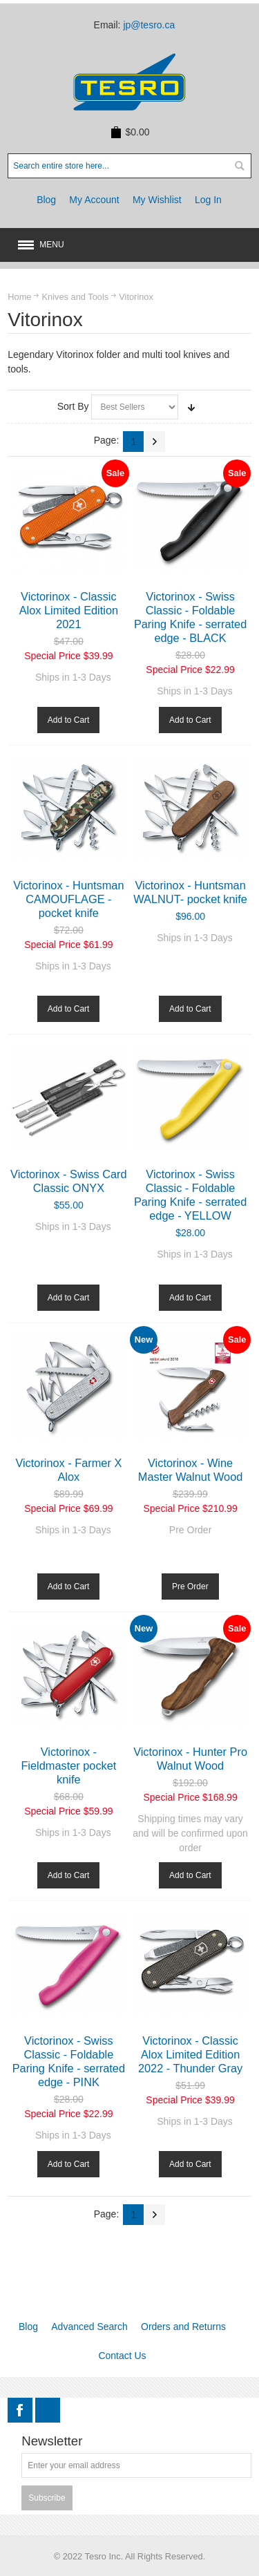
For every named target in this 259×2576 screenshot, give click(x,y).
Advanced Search (89, 2326)
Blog (46, 199)
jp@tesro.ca (149, 24)
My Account (94, 199)
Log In (208, 199)
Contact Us (122, 2355)
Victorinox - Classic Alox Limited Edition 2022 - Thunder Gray (190, 2054)
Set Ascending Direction (191, 407)
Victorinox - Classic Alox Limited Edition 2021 (68, 610)
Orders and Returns (183, 2326)
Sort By (73, 406)
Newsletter (51, 2441)
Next (154, 441)
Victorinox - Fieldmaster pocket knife (68, 1765)
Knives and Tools (74, 297)
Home (19, 297)
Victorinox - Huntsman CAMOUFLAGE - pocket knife (68, 899)
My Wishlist (157, 199)
